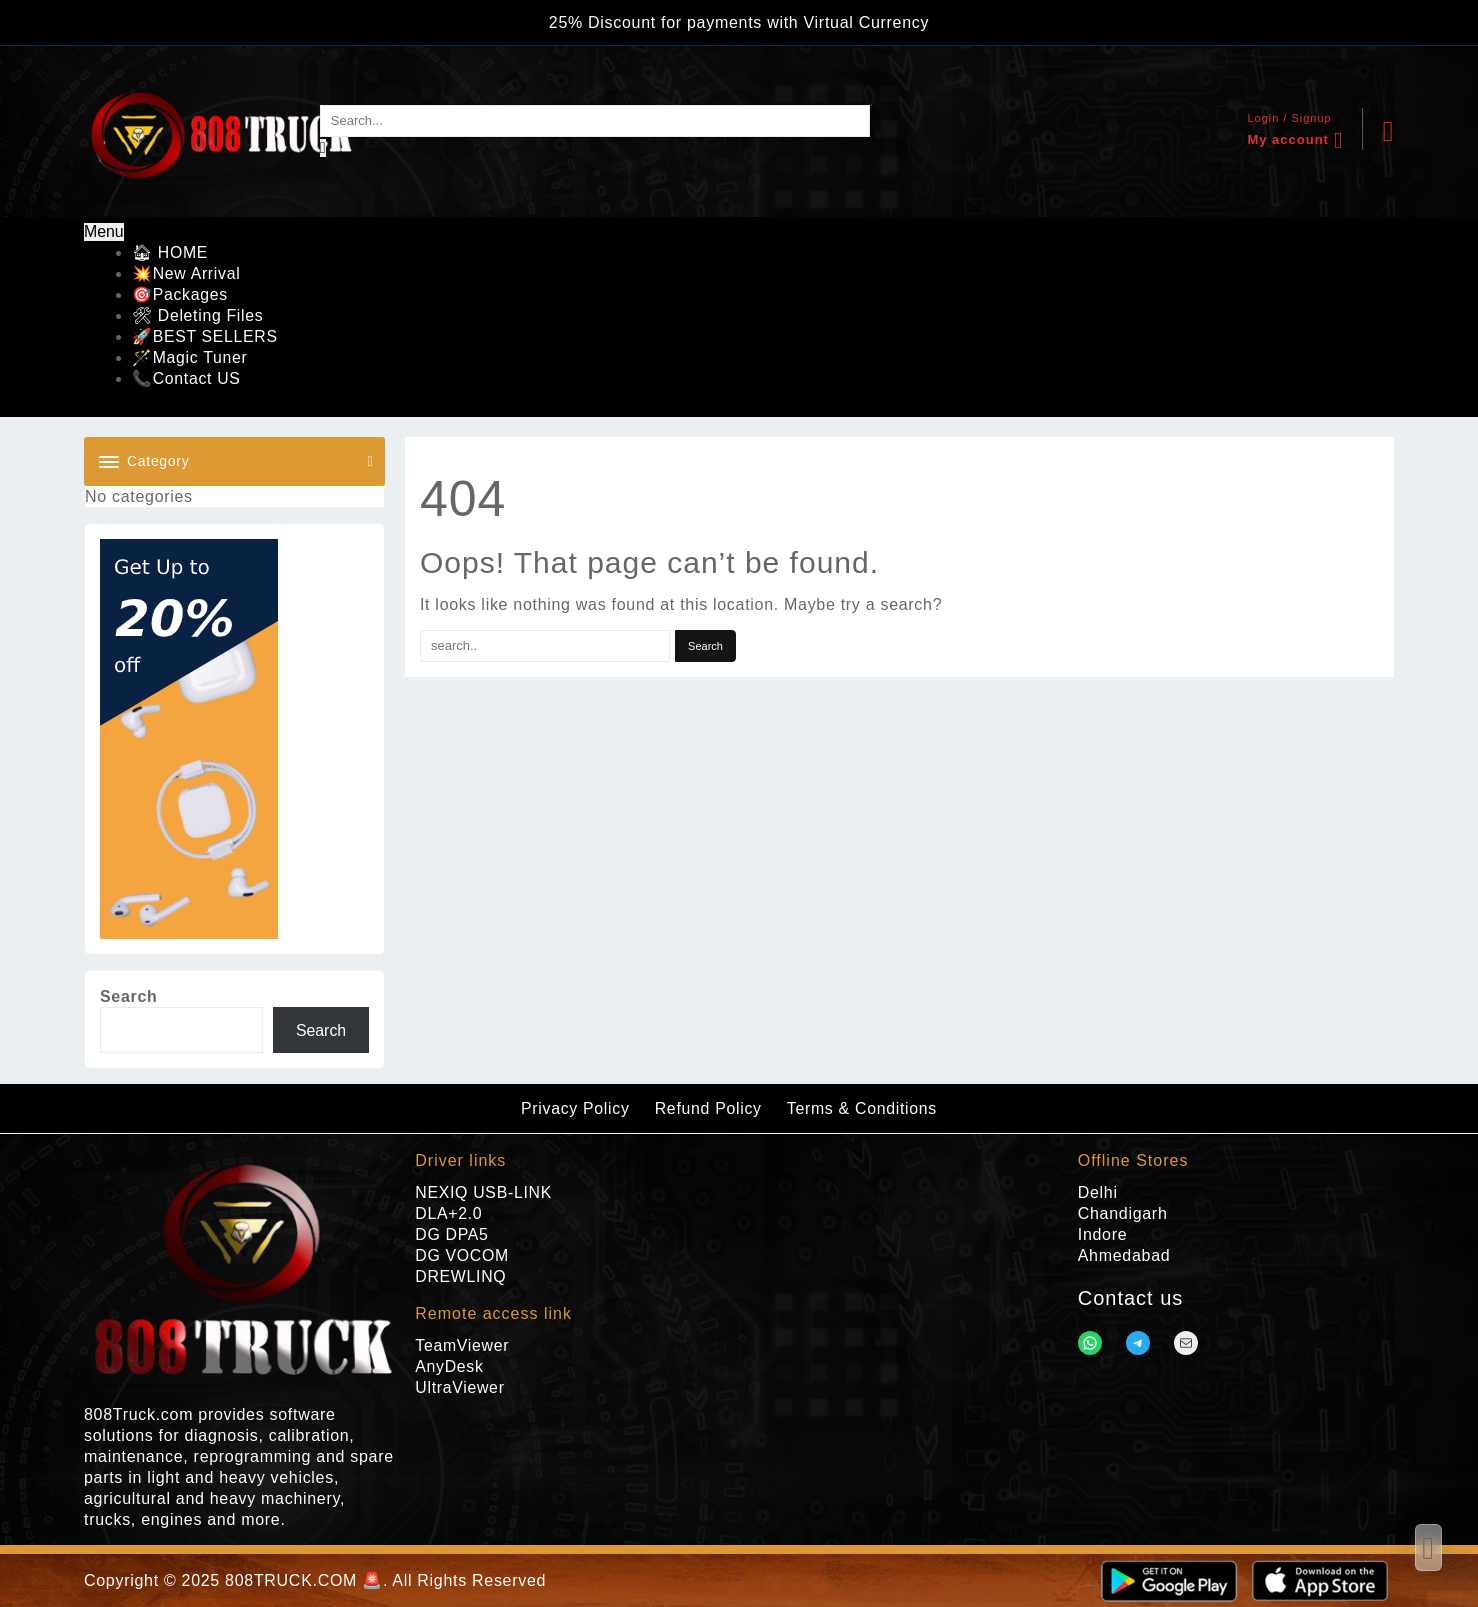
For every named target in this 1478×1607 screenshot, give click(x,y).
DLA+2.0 (449, 1213)
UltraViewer (460, 1387)
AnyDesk (449, 1366)
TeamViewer (462, 1345)
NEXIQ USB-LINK (484, 1192)
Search (129, 996)
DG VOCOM (462, 1255)
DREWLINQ (461, 1276)
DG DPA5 (452, 1234)
